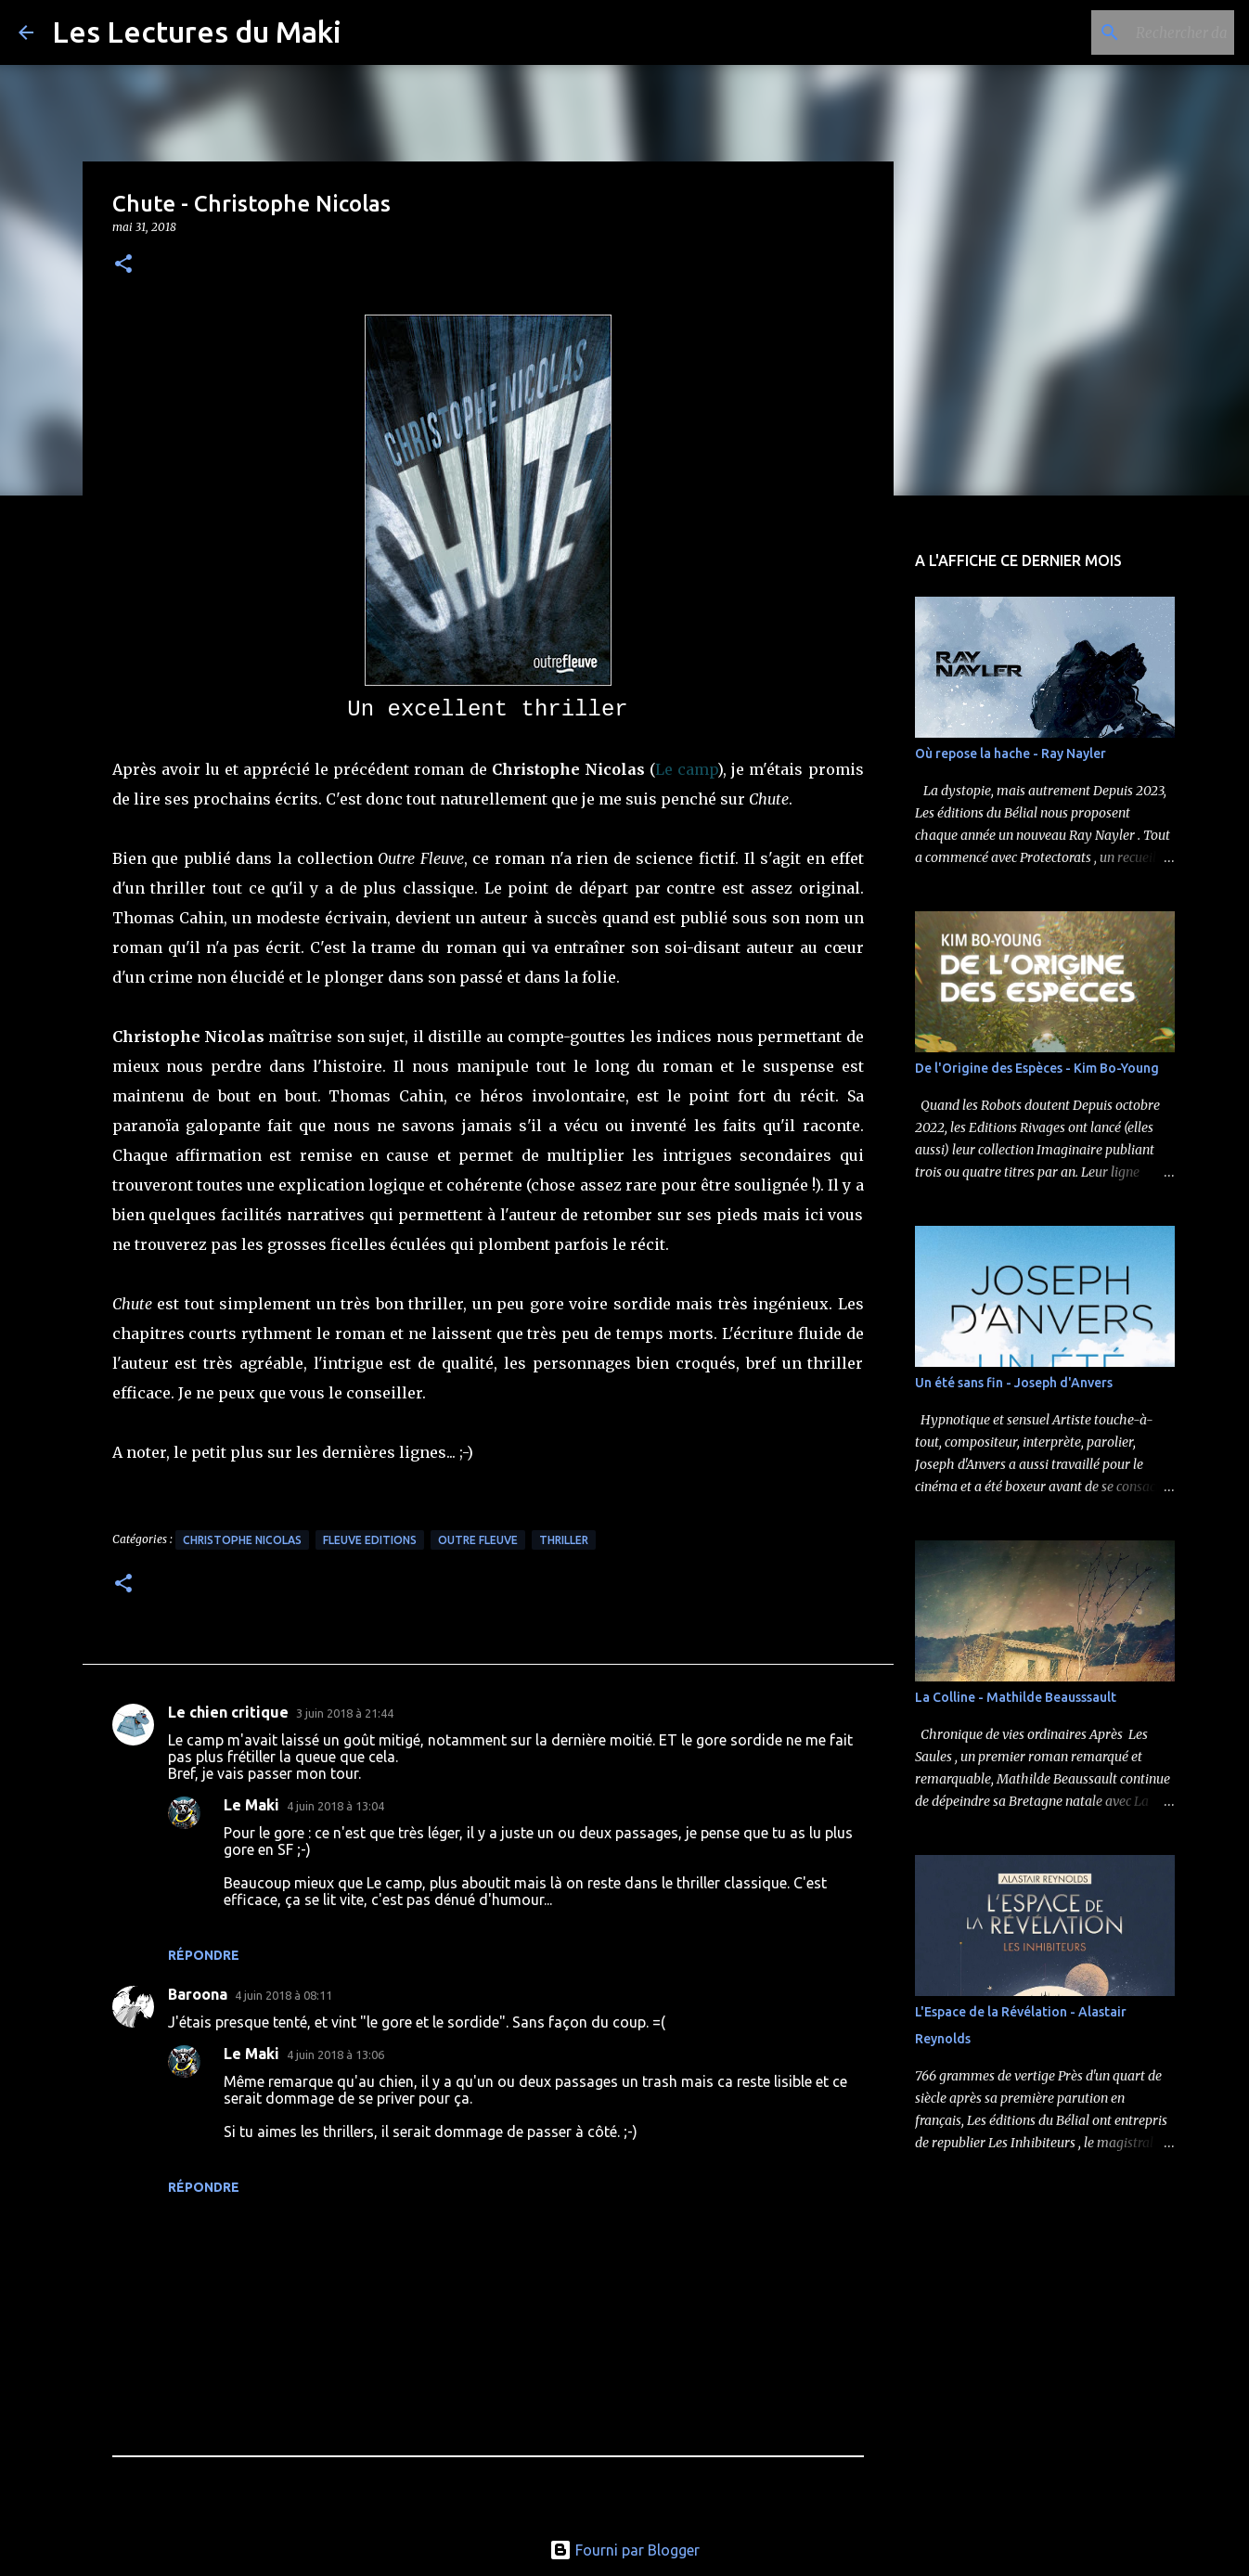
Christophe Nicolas (242, 1540)
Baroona (197, 1994)
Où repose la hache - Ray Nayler (1010, 753)
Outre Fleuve (478, 1540)
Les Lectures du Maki (196, 31)
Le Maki (251, 1805)
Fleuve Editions (370, 1540)
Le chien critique (228, 1712)
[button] (123, 264)
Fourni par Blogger (624, 2550)
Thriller (563, 1540)
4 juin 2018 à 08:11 (283, 1995)
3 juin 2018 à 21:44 (344, 1713)
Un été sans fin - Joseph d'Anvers (1014, 1382)
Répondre (203, 1955)
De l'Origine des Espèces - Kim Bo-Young (1037, 1068)
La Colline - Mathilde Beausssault (1015, 1697)
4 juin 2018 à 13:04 (335, 1805)
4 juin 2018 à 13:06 (335, 2054)
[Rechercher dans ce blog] (1136, 32)
